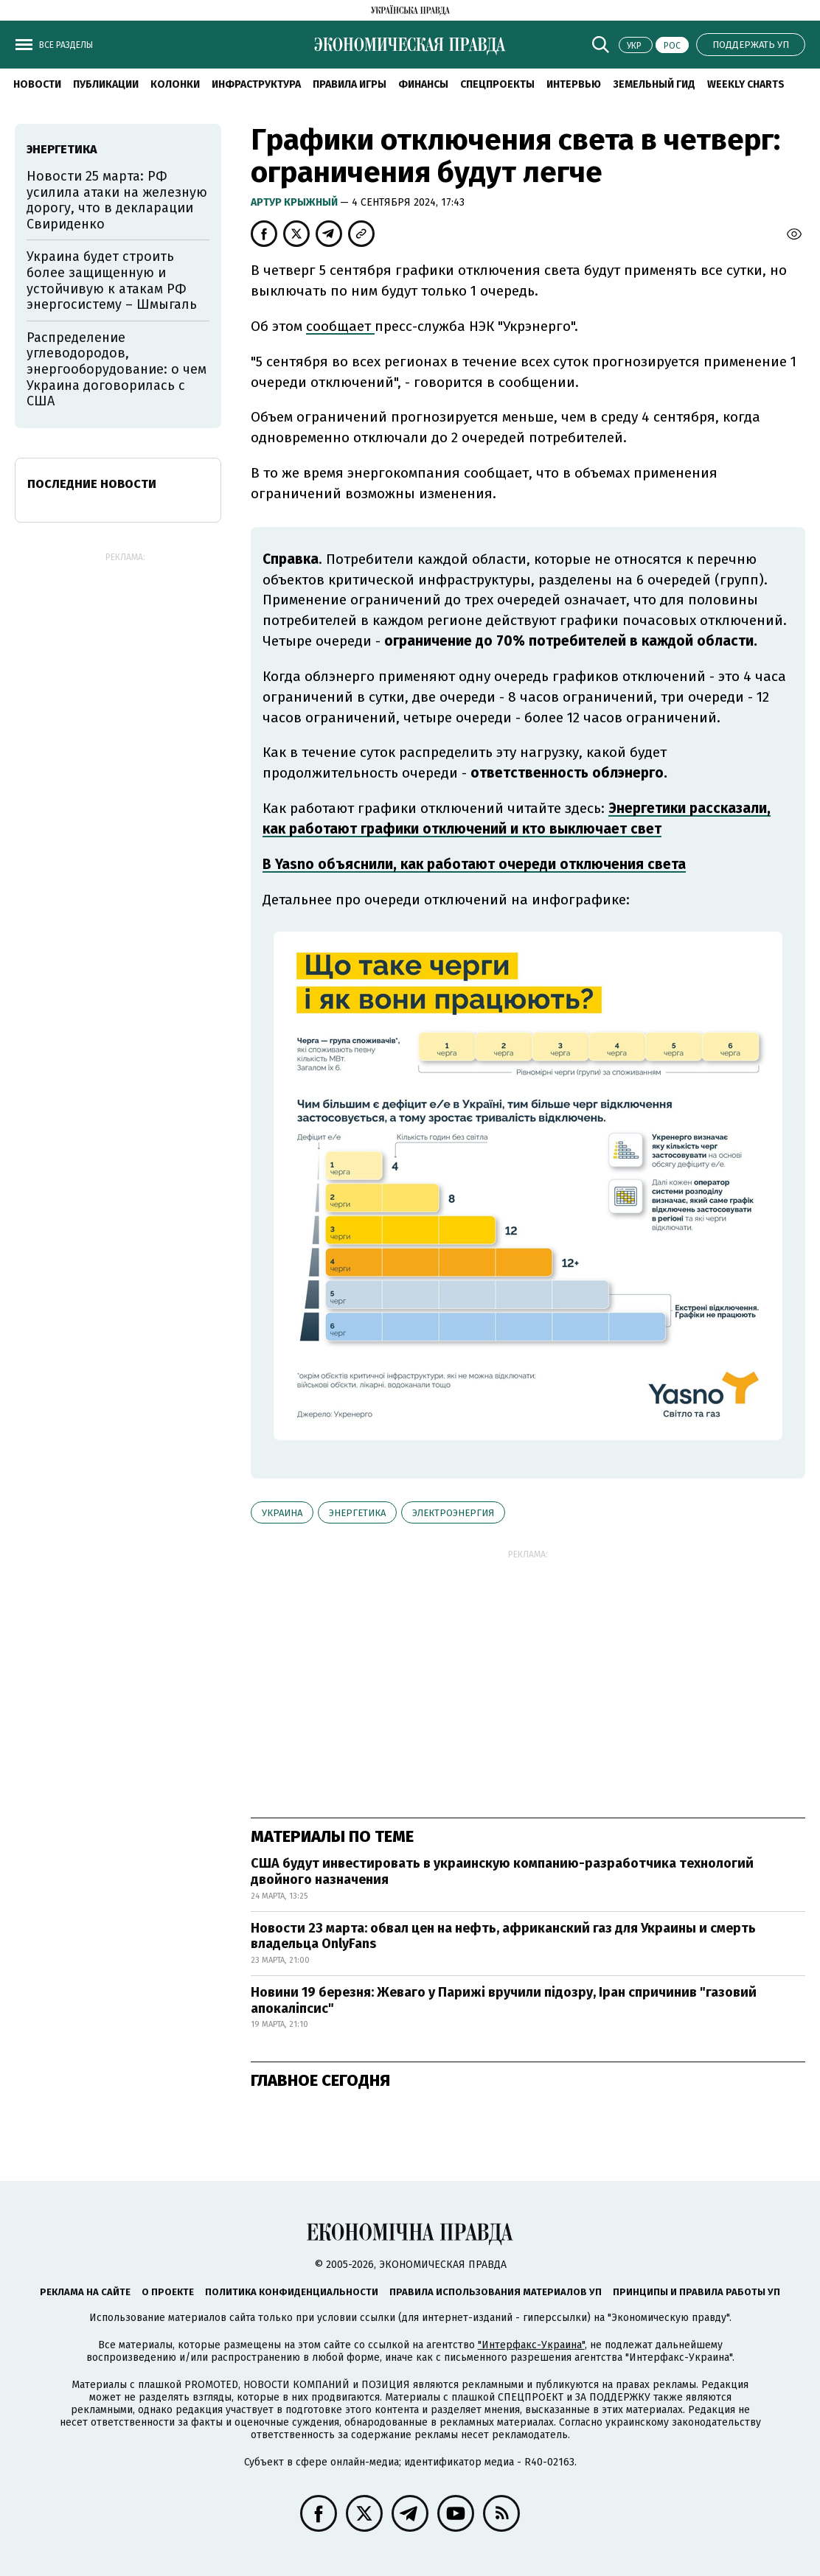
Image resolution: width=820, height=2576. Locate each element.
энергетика (357, 1512)
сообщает (340, 326)
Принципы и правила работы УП (696, 2291)
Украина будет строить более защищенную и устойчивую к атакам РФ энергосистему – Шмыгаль (112, 280)
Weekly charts (746, 84)
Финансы (423, 84)
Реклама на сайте (85, 2291)
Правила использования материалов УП (495, 2291)
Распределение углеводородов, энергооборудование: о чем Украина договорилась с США (116, 369)
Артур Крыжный (295, 202)
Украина (282, 1512)
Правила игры (349, 84)
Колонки (175, 84)
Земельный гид (654, 84)
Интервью (573, 84)
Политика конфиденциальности (291, 2291)
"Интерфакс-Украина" (531, 2345)
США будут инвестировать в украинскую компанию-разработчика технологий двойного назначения (502, 1871)
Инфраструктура (256, 84)
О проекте (168, 2291)
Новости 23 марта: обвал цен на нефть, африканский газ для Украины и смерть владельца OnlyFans (503, 1936)
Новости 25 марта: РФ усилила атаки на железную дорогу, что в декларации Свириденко (117, 200)
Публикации (106, 84)
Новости (37, 84)
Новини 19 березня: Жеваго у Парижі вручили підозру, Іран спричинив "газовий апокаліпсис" (504, 2000)
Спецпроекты (497, 84)
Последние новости (91, 484)
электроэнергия (453, 1512)
